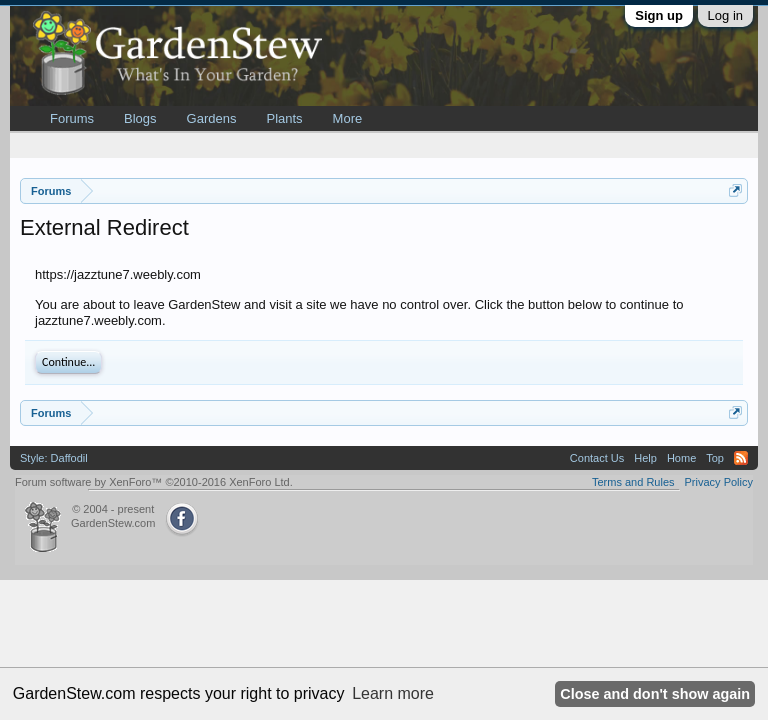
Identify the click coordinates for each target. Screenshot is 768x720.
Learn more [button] (393, 693)
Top (715, 458)
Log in (725, 15)
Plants (284, 118)
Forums (72, 118)
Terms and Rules (633, 482)
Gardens (212, 118)
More (348, 118)
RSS (741, 458)
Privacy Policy (719, 482)
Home (681, 458)
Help (645, 458)
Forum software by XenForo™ (154, 482)
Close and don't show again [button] (655, 694)
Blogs (140, 118)
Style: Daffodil (54, 458)
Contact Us (597, 458)
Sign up (659, 15)
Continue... (68, 362)
